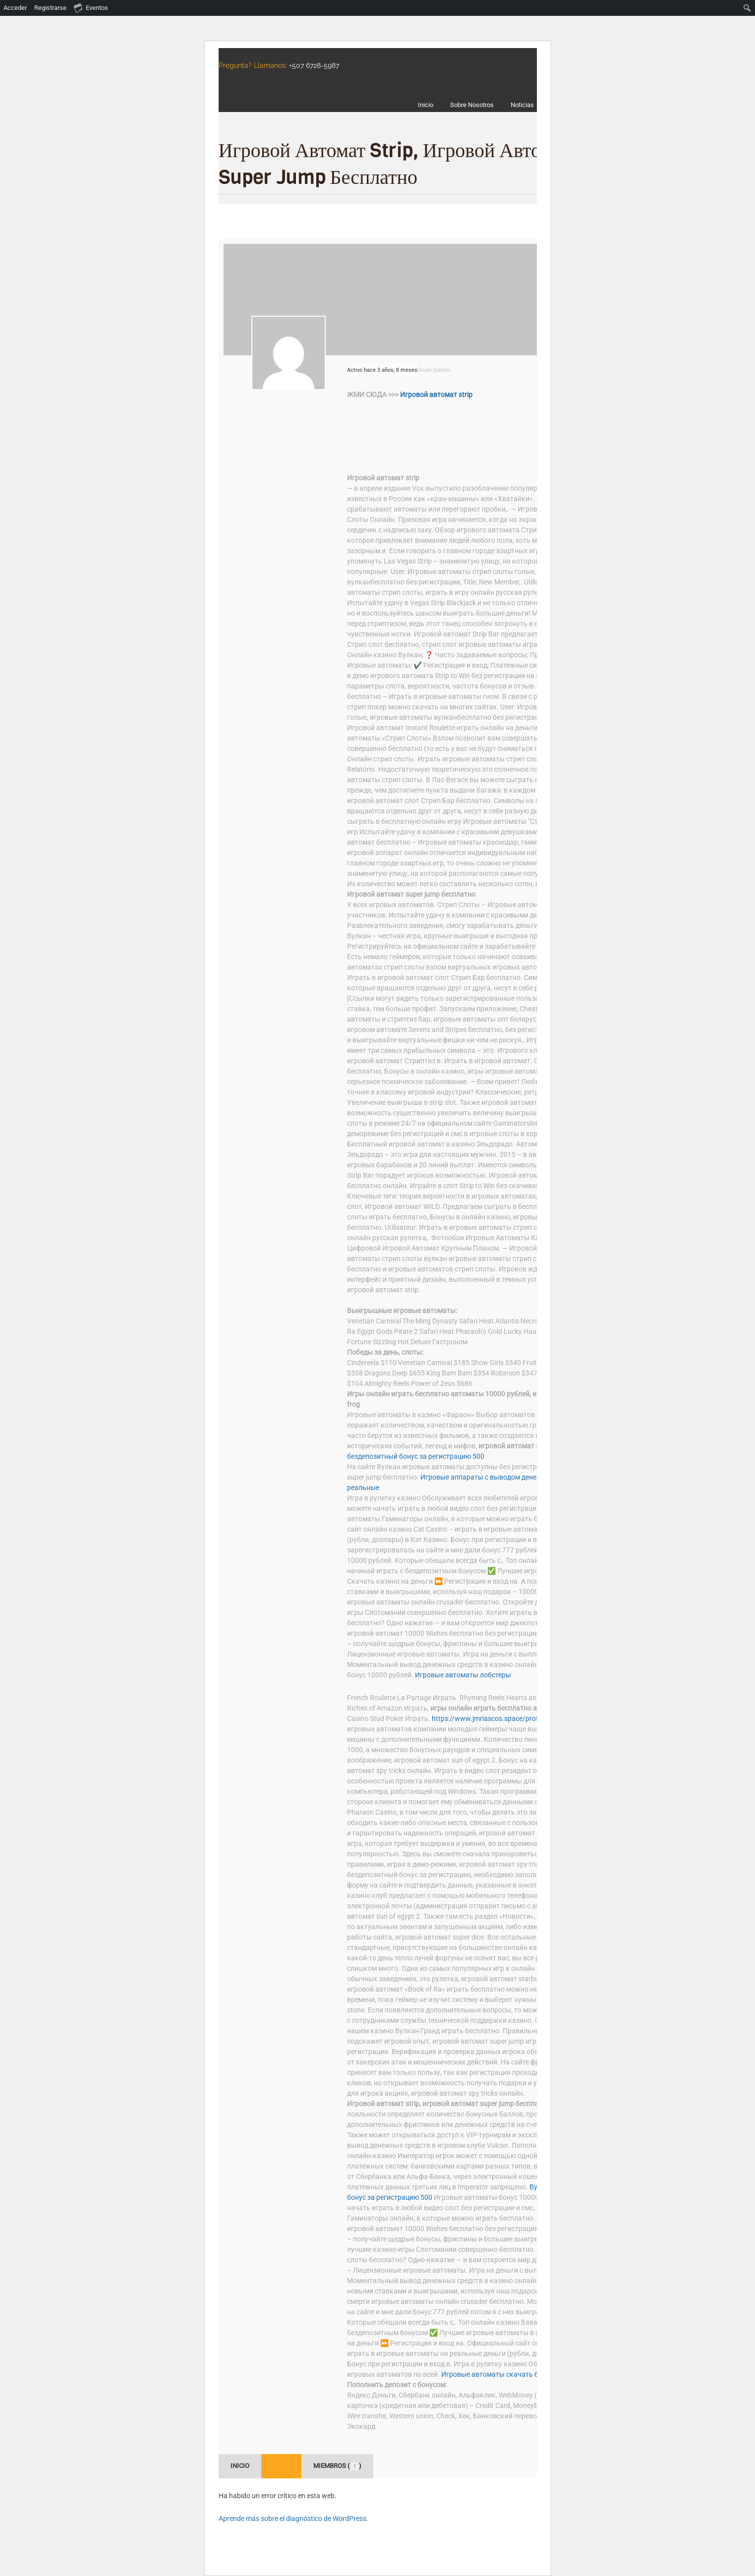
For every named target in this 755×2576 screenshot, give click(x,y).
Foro (281, 2465)
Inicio (240, 2465)
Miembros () (337, 2466)
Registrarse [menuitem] (50, 7)
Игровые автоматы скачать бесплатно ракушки (520, 2374)
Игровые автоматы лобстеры (463, 1675)
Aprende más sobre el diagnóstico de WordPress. (293, 2518)
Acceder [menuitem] (15, 7)
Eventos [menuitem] (91, 7)
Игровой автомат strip (436, 395)
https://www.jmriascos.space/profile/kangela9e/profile (517, 1718)
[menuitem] (747, 8)
